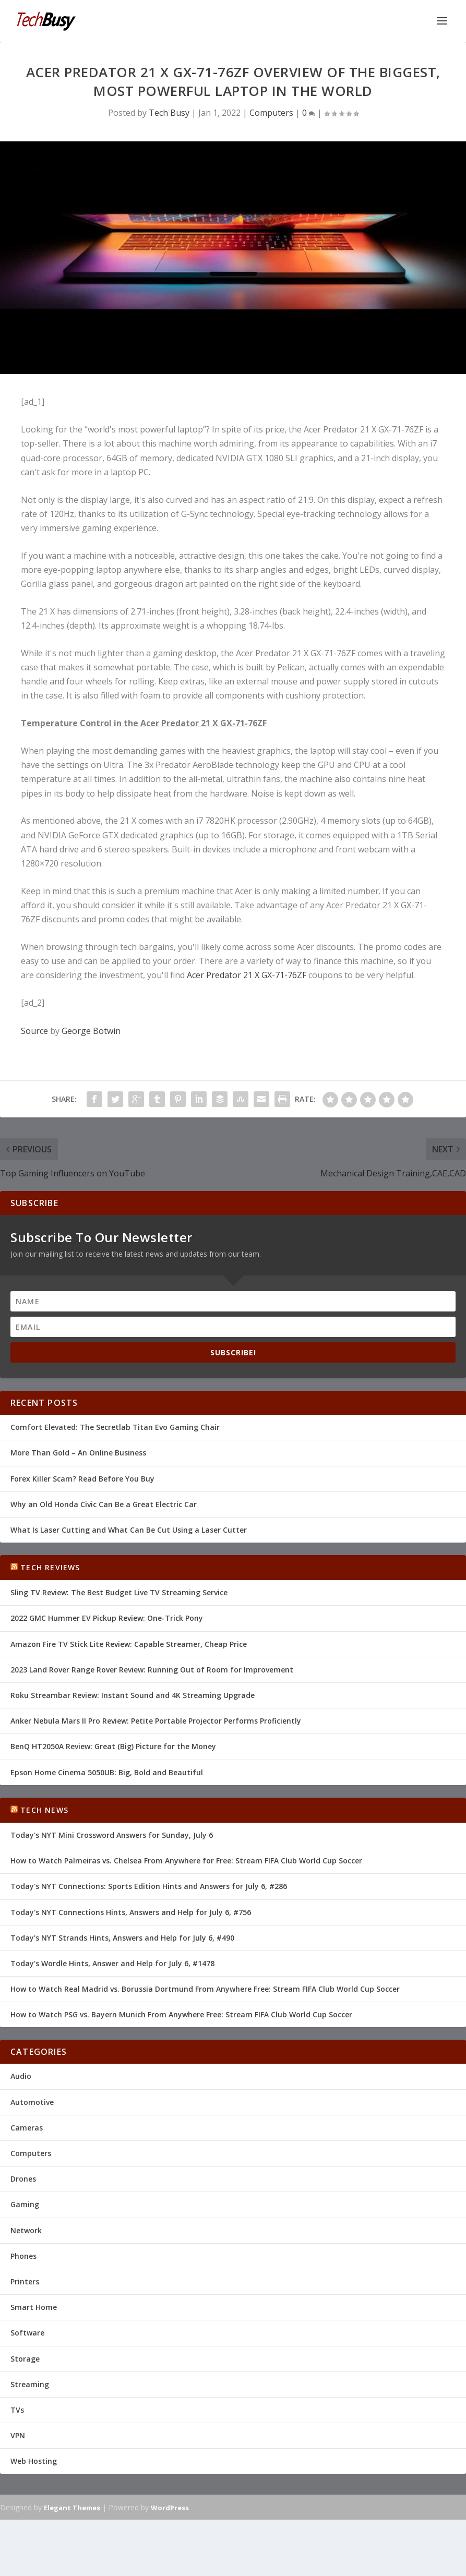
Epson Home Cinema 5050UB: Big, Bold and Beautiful (106, 1772)
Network (26, 2230)
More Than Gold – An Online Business (78, 1453)
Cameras (26, 2128)
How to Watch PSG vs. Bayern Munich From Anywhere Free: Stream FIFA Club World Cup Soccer (181, 2014)
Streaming (29, 2384)
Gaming (24, 2204)
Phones (23, 2256)
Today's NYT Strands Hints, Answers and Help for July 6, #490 (122, 1938)
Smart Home (33, 2307)
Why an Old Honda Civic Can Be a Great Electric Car (103, 1504)
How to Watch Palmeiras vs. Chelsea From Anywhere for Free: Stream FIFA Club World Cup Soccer (186, 1860)
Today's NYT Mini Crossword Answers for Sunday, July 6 (111, 1835)
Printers (24, 2281)
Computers (271, 112)
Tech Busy (169, 112)
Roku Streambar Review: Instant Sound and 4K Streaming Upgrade (132, 1695)
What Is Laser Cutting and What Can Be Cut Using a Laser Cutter (128, 1530)
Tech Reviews (50, 1567)
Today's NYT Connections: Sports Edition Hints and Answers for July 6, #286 (148, 1886)
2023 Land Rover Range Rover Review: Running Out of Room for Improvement (151, 1670)
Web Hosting (33, 2461)
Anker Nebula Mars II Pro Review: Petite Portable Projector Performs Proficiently (155, 1721)
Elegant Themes (72, 2507)
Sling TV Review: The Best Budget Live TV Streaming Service (119, 1592)
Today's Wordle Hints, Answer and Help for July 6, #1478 (112, 1963)
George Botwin (91, 1031)
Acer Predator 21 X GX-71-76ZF (246, 975)
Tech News (44, 1810)
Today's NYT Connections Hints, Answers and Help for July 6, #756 (130, 1912)
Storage (25, 2359)
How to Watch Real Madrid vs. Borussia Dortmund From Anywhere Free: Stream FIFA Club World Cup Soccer (205, 1989)
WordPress (170, 2507)
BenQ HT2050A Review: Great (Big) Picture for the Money (113, 1746)
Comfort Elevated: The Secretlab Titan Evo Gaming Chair (115, 1427)
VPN (17, 2435)
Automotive (32, 2102)
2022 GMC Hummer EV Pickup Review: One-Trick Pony (106, 1618)
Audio (20, 2076)
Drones (23, 2179)
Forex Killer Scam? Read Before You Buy (82, 1479)
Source (34, 1031)
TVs (17, 2410)
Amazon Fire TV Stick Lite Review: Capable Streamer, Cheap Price (128, 1644)
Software (27, 2333)
